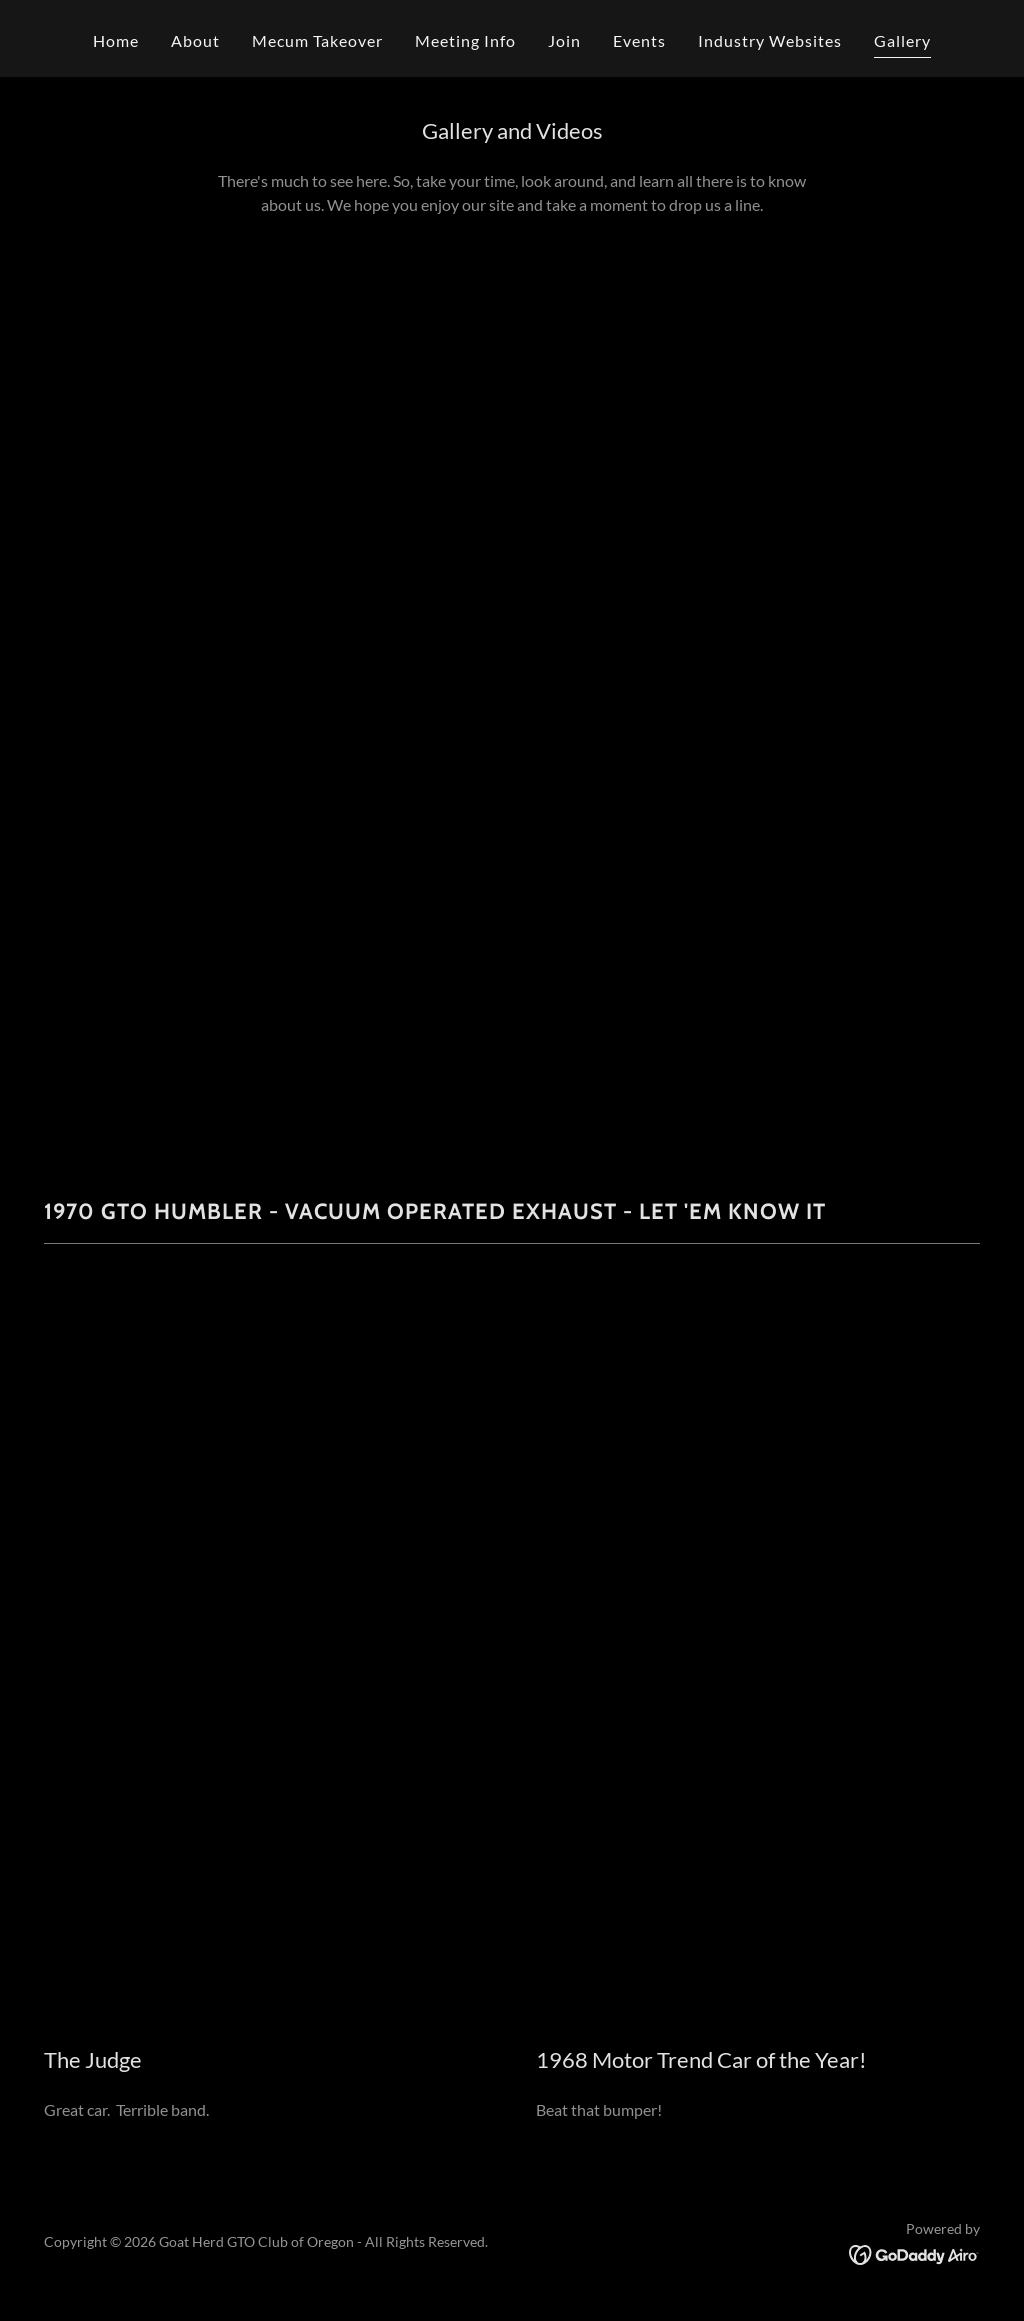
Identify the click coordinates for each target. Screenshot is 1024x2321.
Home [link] (116, 40)
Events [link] (639, 40)
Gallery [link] (902, 40)
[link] (914, 2252)
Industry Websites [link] (770, 40)
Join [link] (564, 40)
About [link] (195, 40)
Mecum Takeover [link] (317, 40)
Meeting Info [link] (465, 40)
